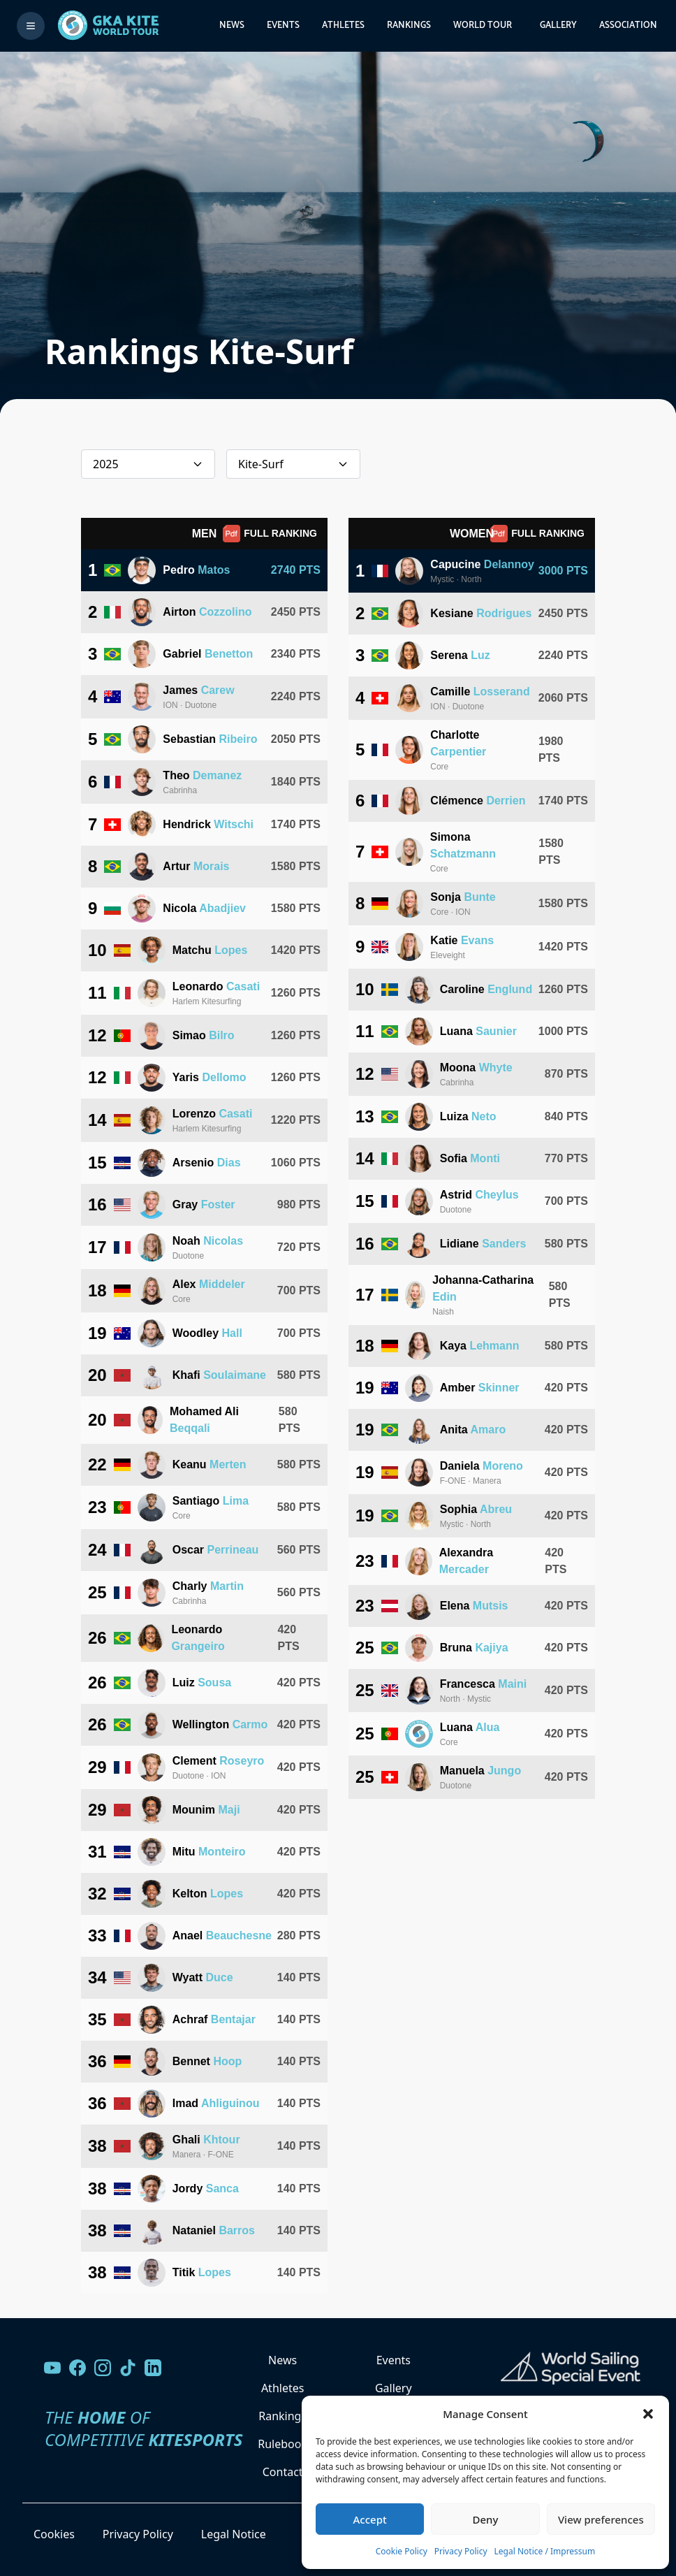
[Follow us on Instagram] (102, 2367)
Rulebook (282, 2444)
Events (283, 25)
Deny (486, 2519)
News (231, 25)
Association (628, 25)
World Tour (482, 25)
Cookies (54, 2534)
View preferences (601, 2519)
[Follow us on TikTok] (127, 2367)
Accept (370, 2519)
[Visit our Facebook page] (77, 2367)
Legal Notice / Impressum (545, 2551)
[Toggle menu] (31, 26)
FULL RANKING (270, 533)
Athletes (343, 25)
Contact (283, 2472)
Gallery (558, 25)
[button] (648, 2414)
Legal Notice (233, 2534)
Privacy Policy (460, 2551)
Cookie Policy (401, 2551)
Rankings (409, 25)
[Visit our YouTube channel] (52, 2367)
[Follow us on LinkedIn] (153, 2367)
